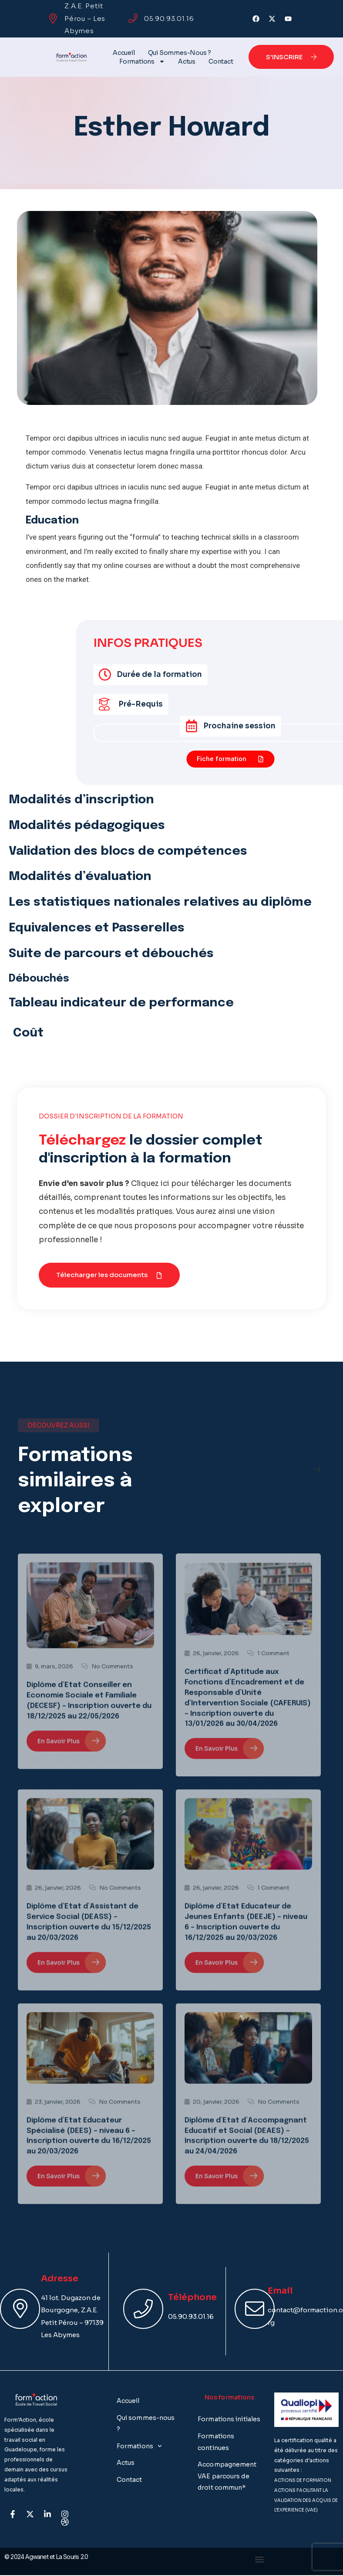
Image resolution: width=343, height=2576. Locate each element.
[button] (109, 1275)
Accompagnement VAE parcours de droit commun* (227, 2475)
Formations (142, 61)
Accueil (124, 53)
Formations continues (216, 2442)
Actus (186, 61)
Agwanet (36, 2556)
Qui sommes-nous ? (180, 53)
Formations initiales (229, 2419)
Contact (220, 61)
